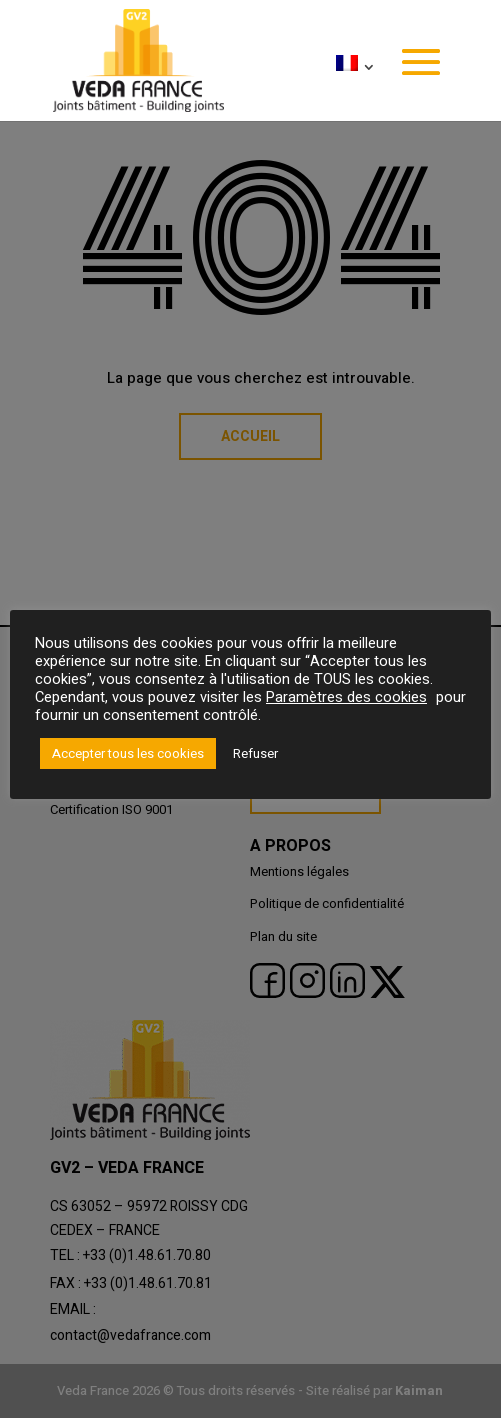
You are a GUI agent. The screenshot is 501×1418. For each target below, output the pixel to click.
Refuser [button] (255, 753)
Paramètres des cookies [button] (346, 697)
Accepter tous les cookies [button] (128, 753)
